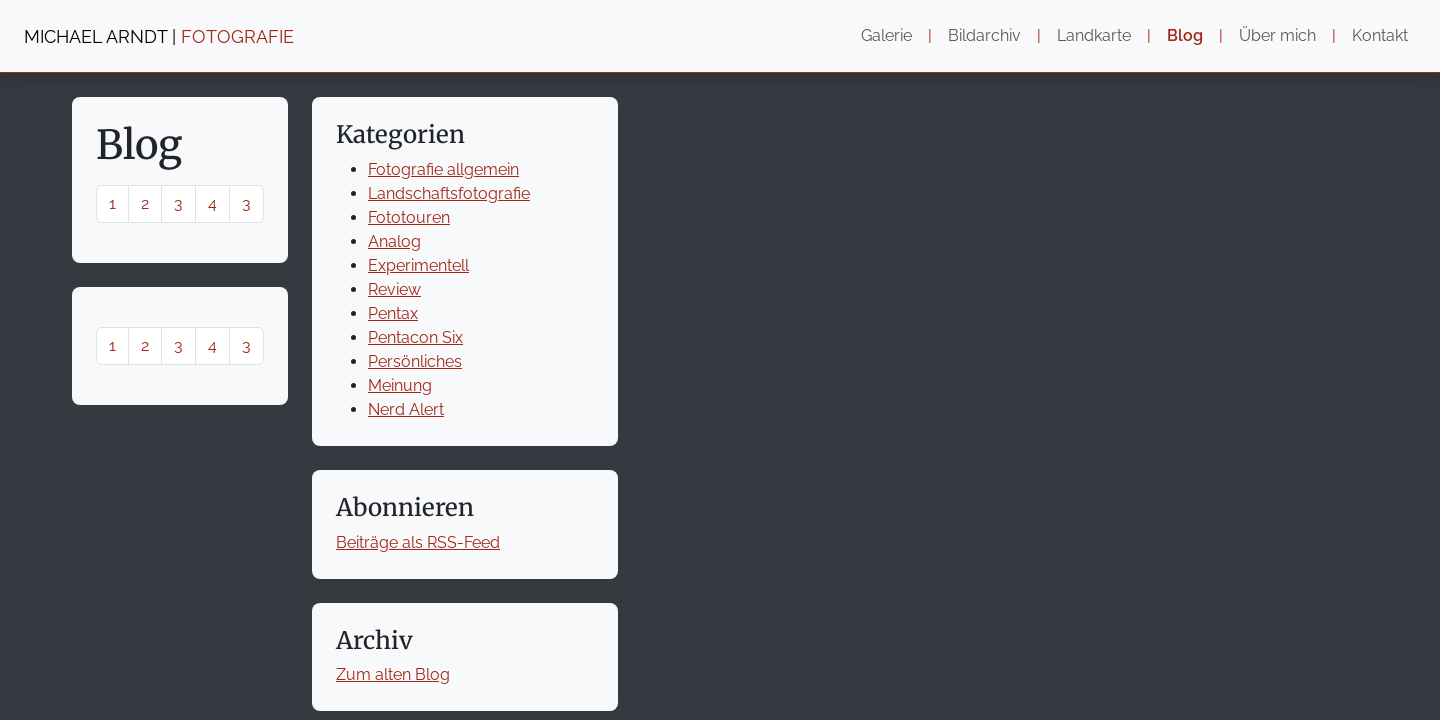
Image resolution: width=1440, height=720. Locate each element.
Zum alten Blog (393, 674)
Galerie (886, 35)
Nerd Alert (406, 409)
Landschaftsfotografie (449, 193)
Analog (394, 241)
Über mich (1277, 35)
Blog (1185, 35)
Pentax (393, 313)
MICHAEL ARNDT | (159, 36)
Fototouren (409, 217)
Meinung (400, 385)
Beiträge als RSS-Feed (418, 542)
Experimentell (418, 265)
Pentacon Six (415, 337)
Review (394, 289)
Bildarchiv (984, 35)
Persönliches (415, 361)
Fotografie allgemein (443, 169)
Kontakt (1380, 35)
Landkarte (1094, 35)
